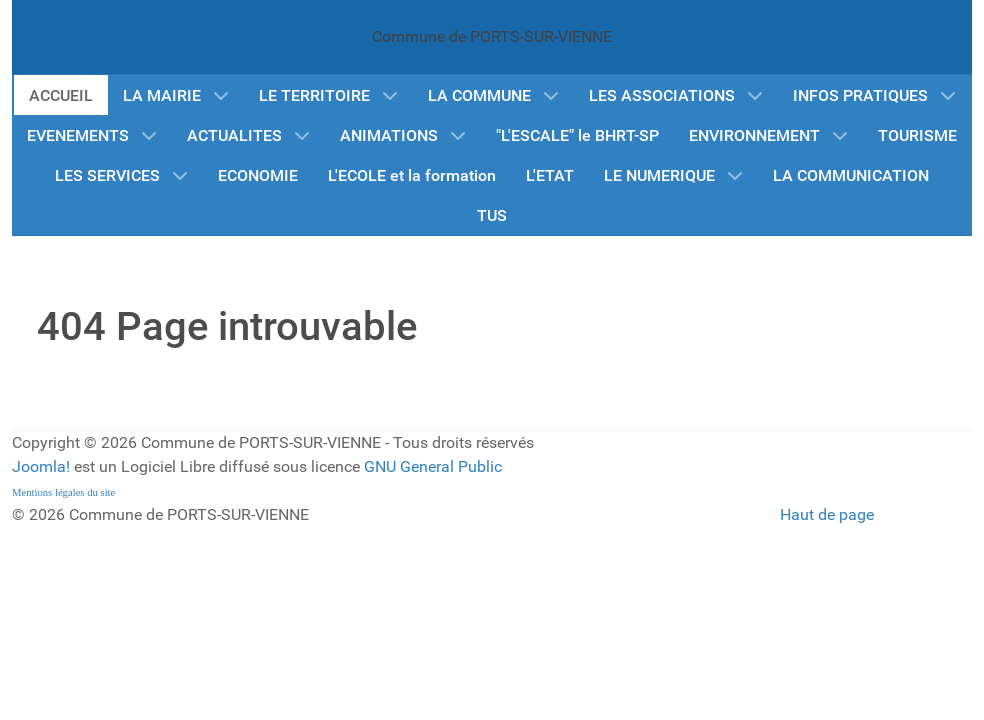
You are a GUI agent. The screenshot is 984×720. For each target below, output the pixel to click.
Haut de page (827, 514)
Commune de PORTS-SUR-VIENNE (492, 36)
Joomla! (41, 466)
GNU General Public (433, 466)
